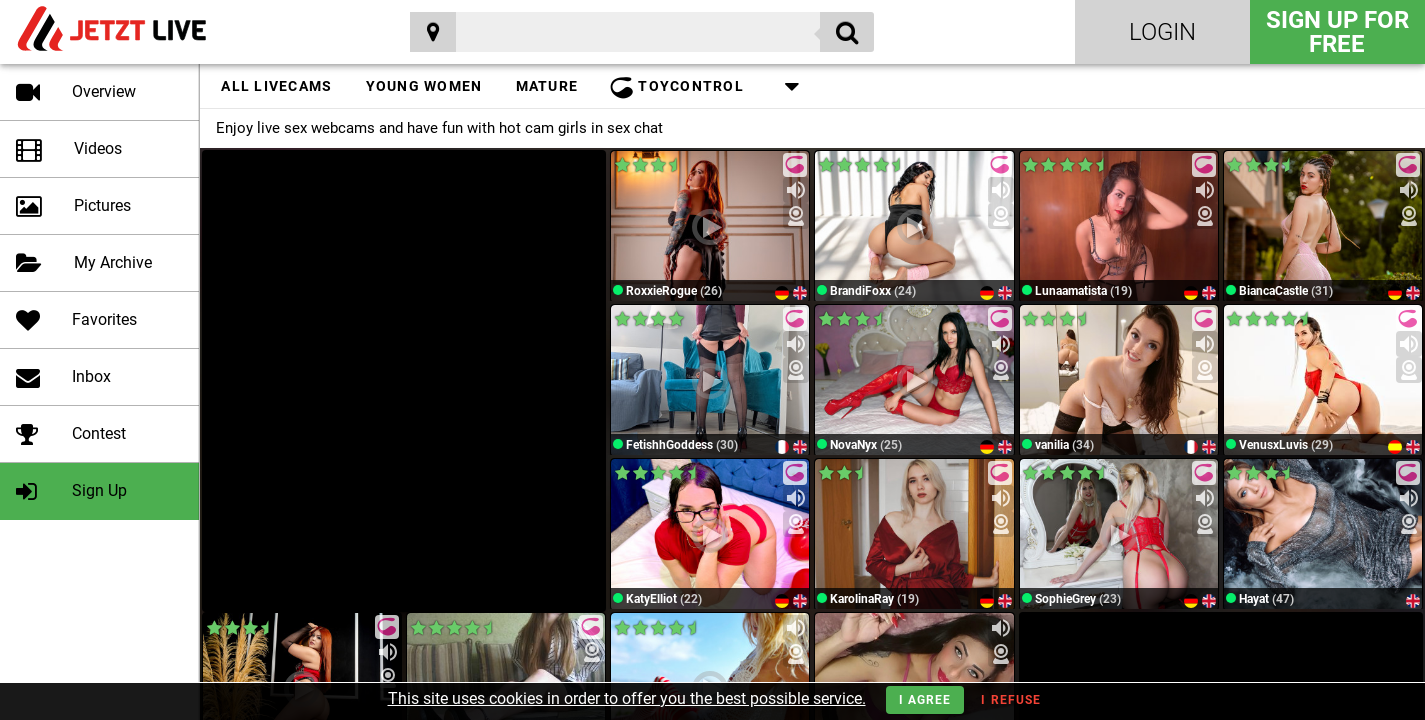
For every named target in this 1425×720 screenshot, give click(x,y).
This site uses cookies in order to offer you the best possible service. (627, 698)
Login (1162, 32)
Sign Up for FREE (1337, 32)
